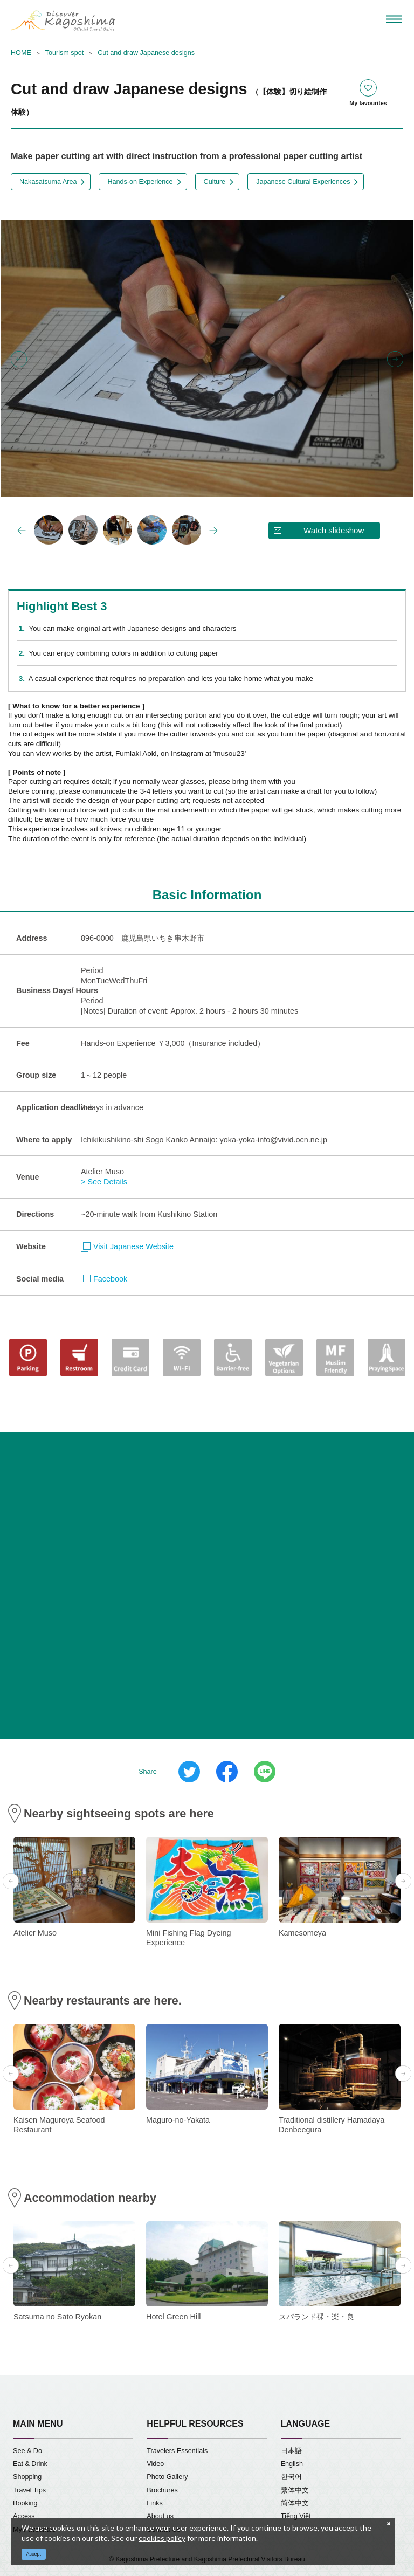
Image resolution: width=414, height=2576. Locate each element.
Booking (25, 2503)
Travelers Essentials (177, 2451)
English (292, 2464)
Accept (34, 2554)
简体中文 (295, 2503)
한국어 (291, 2477)
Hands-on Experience (139, 181)
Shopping (27, 2477)
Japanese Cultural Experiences (303, 181)
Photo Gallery (167, 2477)
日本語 (291, 2451)
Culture (215, 181)
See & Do (27, 2451)
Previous (19, 359)
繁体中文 (295, 2490)
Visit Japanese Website (127, 1246)
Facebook (104, 1279)
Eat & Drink (30, 2464)
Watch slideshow (333, 530)
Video (155, 2464)
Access (24, 2516)
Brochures (162, 2490)
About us (160, 2516)
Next (395, 359)
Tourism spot (64, 53)
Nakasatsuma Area (48, 181)
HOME (21, 53)
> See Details (104, 1181)
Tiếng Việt (296, 2516)
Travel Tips (29, 2490)
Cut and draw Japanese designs (146, 53)
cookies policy (162, 2538)
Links (154, 2503)
